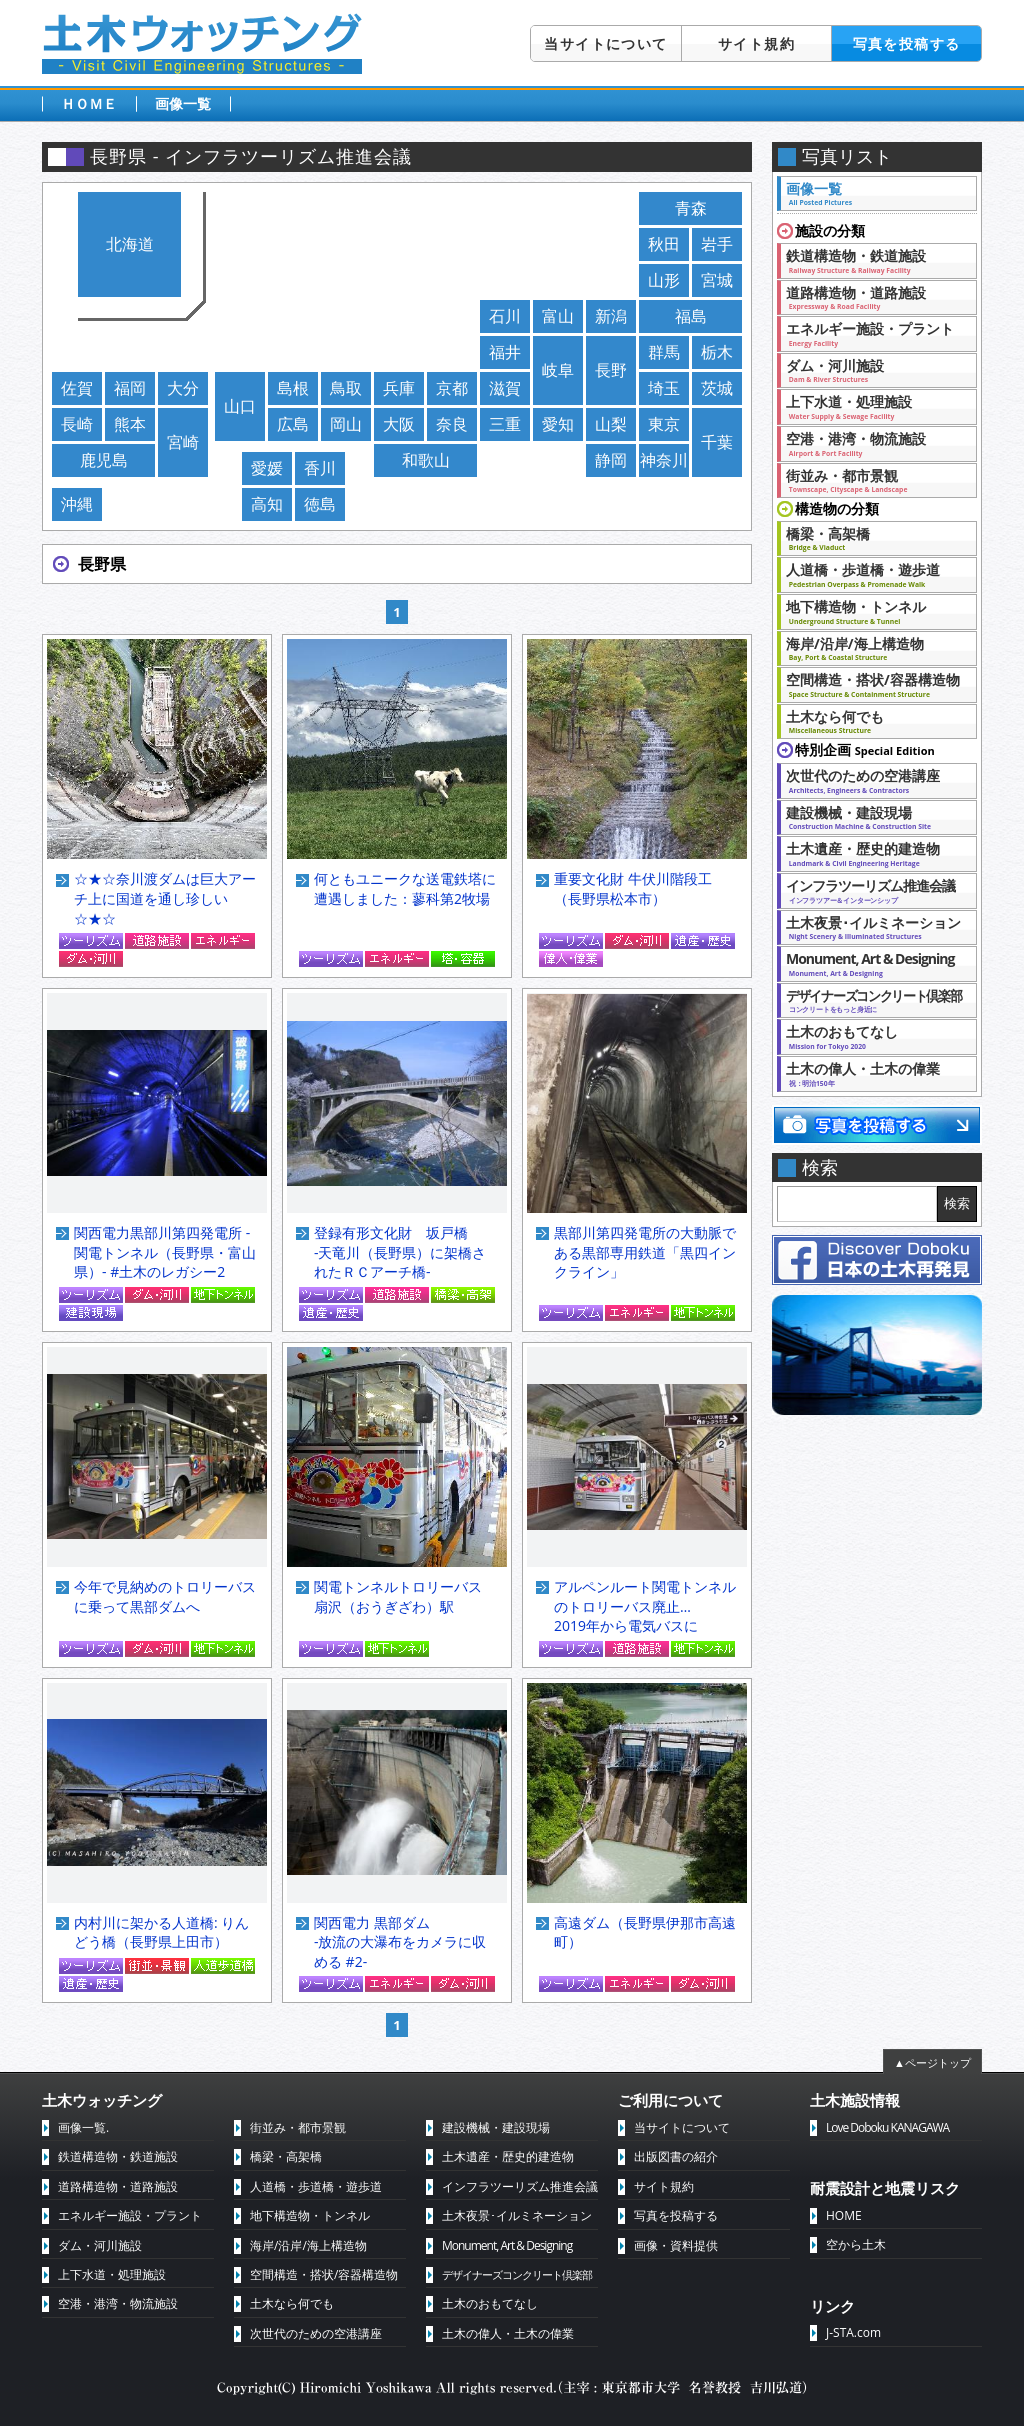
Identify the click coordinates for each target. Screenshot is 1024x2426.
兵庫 (399, 388)
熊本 (130, 424)
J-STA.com (853, 2332)
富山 (558, 316)
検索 (957, 1203)
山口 (240, 406)
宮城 (717, 280)
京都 (452, 388)
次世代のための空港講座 (871, 780)
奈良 (452, 424)
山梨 (611, 424)
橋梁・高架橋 (871, 538)
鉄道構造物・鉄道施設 (871, 260)
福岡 (130, 388)
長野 (611, 370)
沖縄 (77, 504)
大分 (183, 388)
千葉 (717, 442)
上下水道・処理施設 (871, 406)
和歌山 (426, 460)
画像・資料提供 (676, 2245)
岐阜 (558, 370)
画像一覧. (83, 2127)
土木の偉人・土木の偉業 (871, 1073)
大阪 (399, 424)
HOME (844, 2215)
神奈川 (664, 460)
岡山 (346, 424)
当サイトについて (605, 43)
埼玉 (664, 388)
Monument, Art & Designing (871, 963)
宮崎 (183, 442)
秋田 (664, 244)
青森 (691, 208)
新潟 (611, 316)
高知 (267, 504)
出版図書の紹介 (676, 2156)
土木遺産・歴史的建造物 (871, 853)
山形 (664, 280)
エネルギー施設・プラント (871, 333)
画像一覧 (183, 103)
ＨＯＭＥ (89, 103)
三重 (505, 424)
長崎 (77, 424)
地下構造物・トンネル (871, 611)
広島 (293, 424)
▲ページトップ (932, 2062)
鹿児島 (104, 460)
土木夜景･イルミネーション (873, 927)
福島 (691, 316)
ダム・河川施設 (871, 370)
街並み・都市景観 (871, 480)
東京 (664, 424)
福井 (505, 352)
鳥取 (346, 388)
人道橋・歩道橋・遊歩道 (871, 574)
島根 (293, 388)
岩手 (717, 244)
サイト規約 (756, 43)
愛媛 (267, 468)
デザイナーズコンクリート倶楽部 (517, 2274)
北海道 (130, 244)
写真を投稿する (907, 43)
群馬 (664, 352)
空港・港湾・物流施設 (871, 443)
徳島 (320, 504)
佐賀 (77, 388)
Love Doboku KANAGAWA (887, 2127)
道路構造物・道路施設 (871, 297)
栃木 (717, 352)
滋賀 (505, 388)
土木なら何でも (871, 721)
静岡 (611, 460)
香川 (320, 468)
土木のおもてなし (871, 1036)
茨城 (717, 388)
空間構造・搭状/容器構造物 (873, 684)
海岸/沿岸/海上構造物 (871, 648)
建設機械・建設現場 (871, 817)
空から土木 (856, 2244)
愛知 (558, 424)
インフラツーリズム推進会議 (871, 890)
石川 (505, 316)
